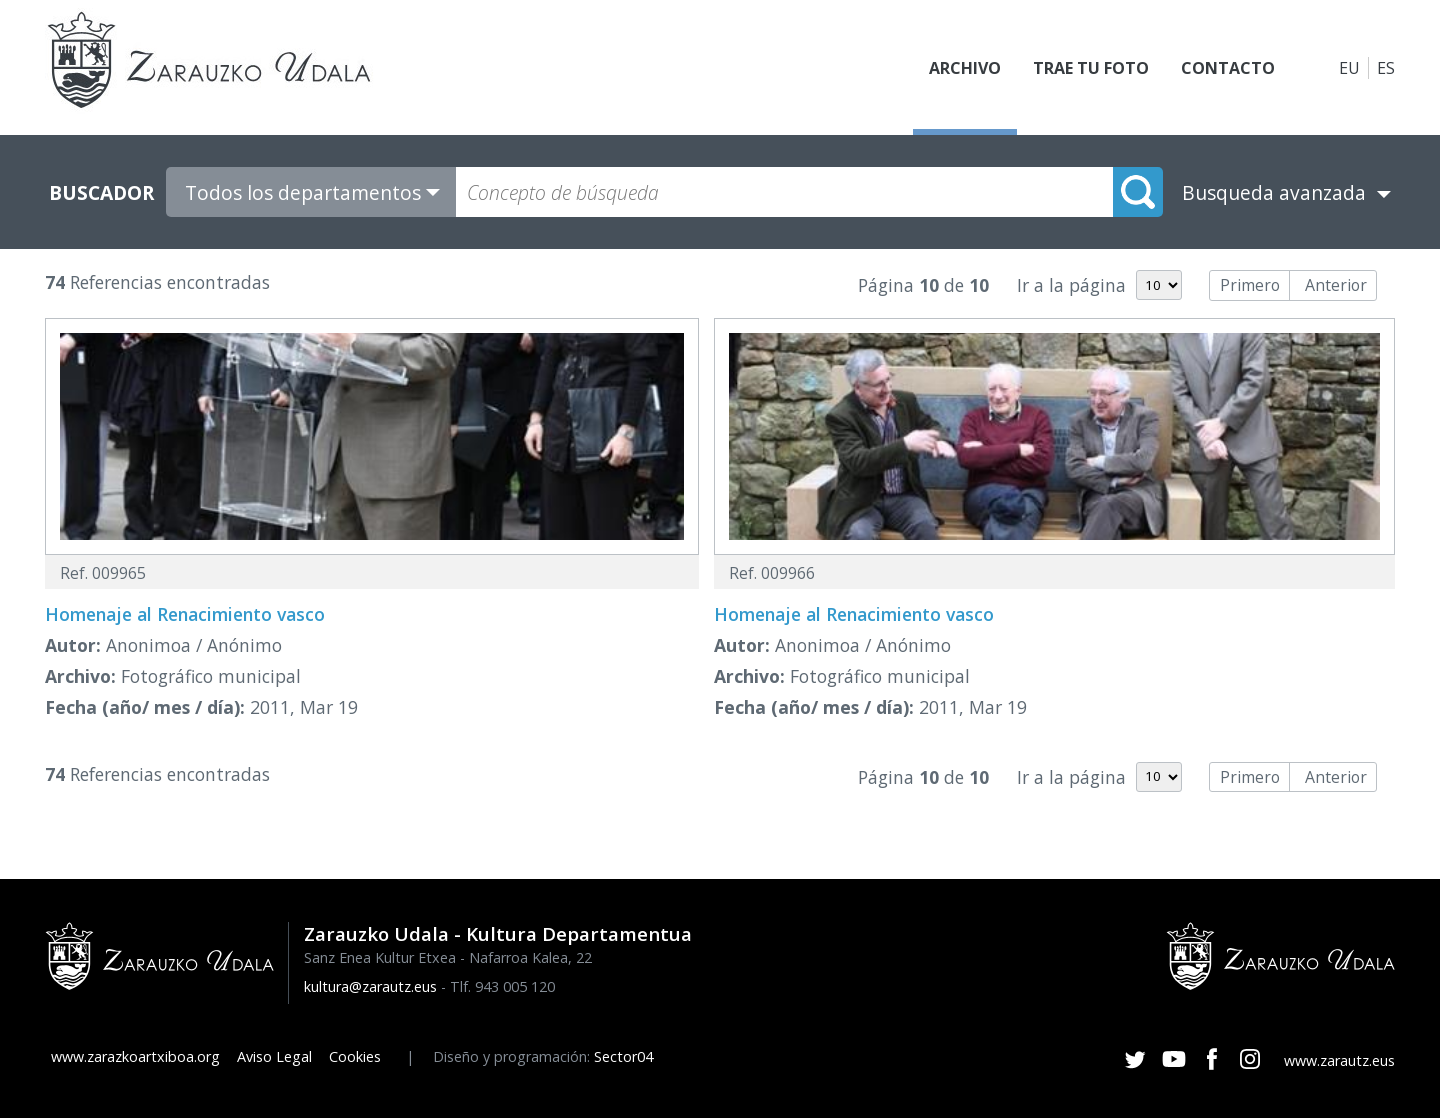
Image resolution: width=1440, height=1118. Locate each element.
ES (1386, 68)
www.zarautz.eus (1339, 1060)
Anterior (1336, 285)
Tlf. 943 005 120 (502, 986)
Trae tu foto (1091, 68)
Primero (1250, 285)
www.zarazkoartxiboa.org (135, 1056)
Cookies (355, 1056)
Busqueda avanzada (1274, 192)
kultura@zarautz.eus (370, 986)
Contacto (1228, 68)
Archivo (965, 68)
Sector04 (623, 1056)
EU (1349, 68)
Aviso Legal (274, 1056)
